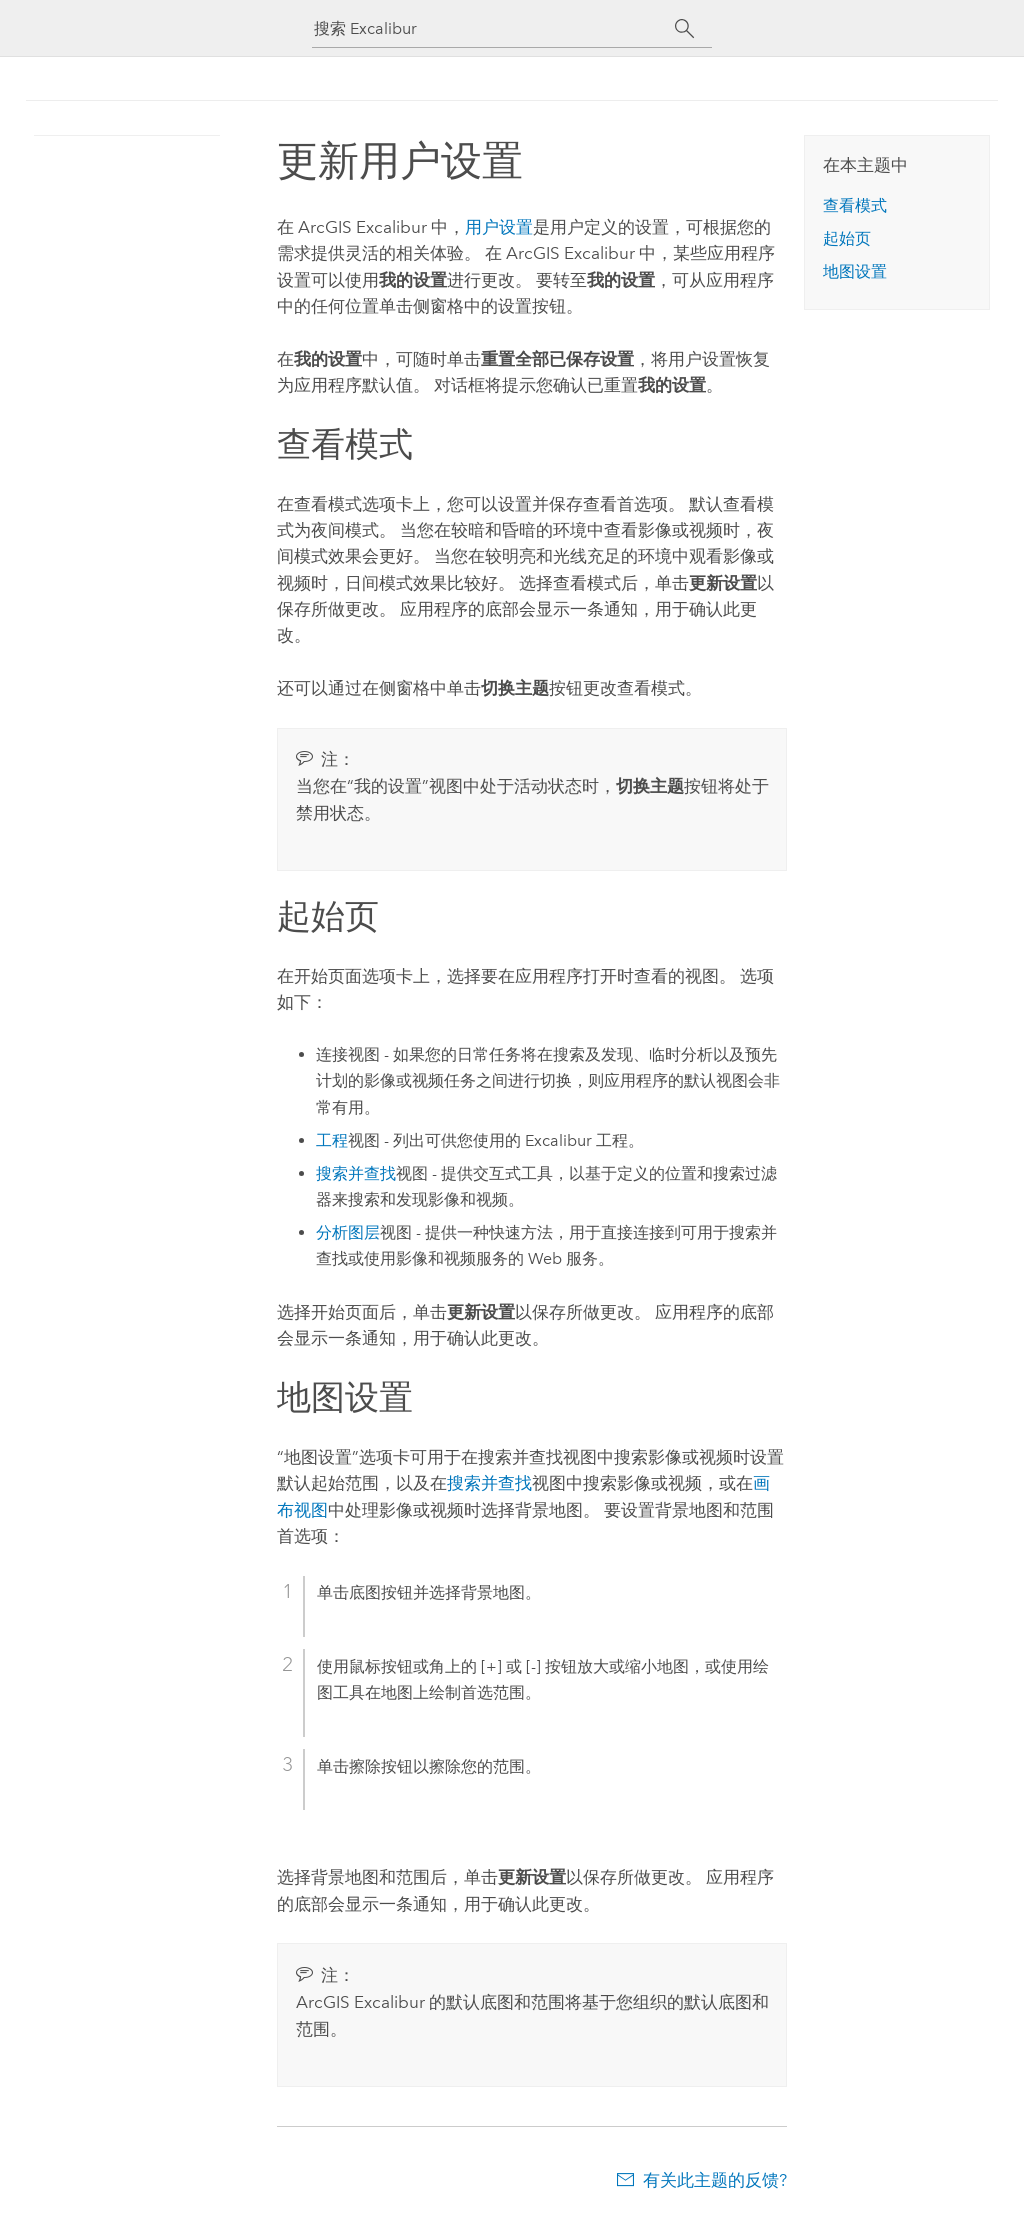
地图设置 (855, 271)
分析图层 (348, 1232)
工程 (332, 1140)
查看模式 (855, 205)
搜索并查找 (356, 1173)
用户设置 (499, 227)
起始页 (847, 238)
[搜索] (684, 29)
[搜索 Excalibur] (494, 28)
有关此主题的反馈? (715, 2180)
